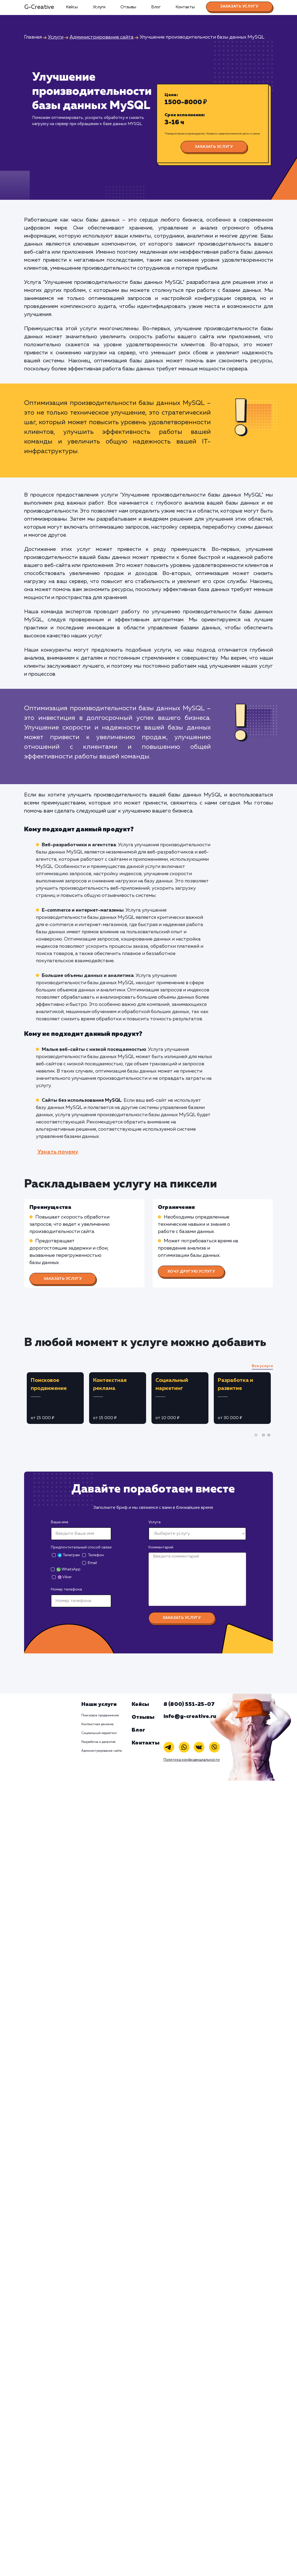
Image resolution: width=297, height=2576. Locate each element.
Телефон (96, 1555)
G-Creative (39, 7)
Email (92, 1563)
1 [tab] (257, 1438)
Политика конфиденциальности (191, 1760)
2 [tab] (265, 1438)
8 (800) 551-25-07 (189, 1704)
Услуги (99, 7)
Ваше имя (59, 1522)
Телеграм (69, 1555)
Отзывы (128, 7)
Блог (156, 7)
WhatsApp (68, 1569)
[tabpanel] (55, 1398)
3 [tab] (270, 1438)
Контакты (185, 7)
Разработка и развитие (98, 1742)
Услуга (154, 1522)
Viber (65, 1577)
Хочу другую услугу (191, 1271)
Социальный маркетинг (99, 1733)
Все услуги (262, 1366)
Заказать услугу (239, 6)
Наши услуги (99, 1704)
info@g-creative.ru (189, 1716)
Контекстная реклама (97, 1724)
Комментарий (160, 1547)
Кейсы (72, 7)
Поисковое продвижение (100, 1715)
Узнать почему (57, 1152)
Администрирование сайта (101, 1751)
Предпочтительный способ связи (81, 1547)
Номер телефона (66, 1589)
